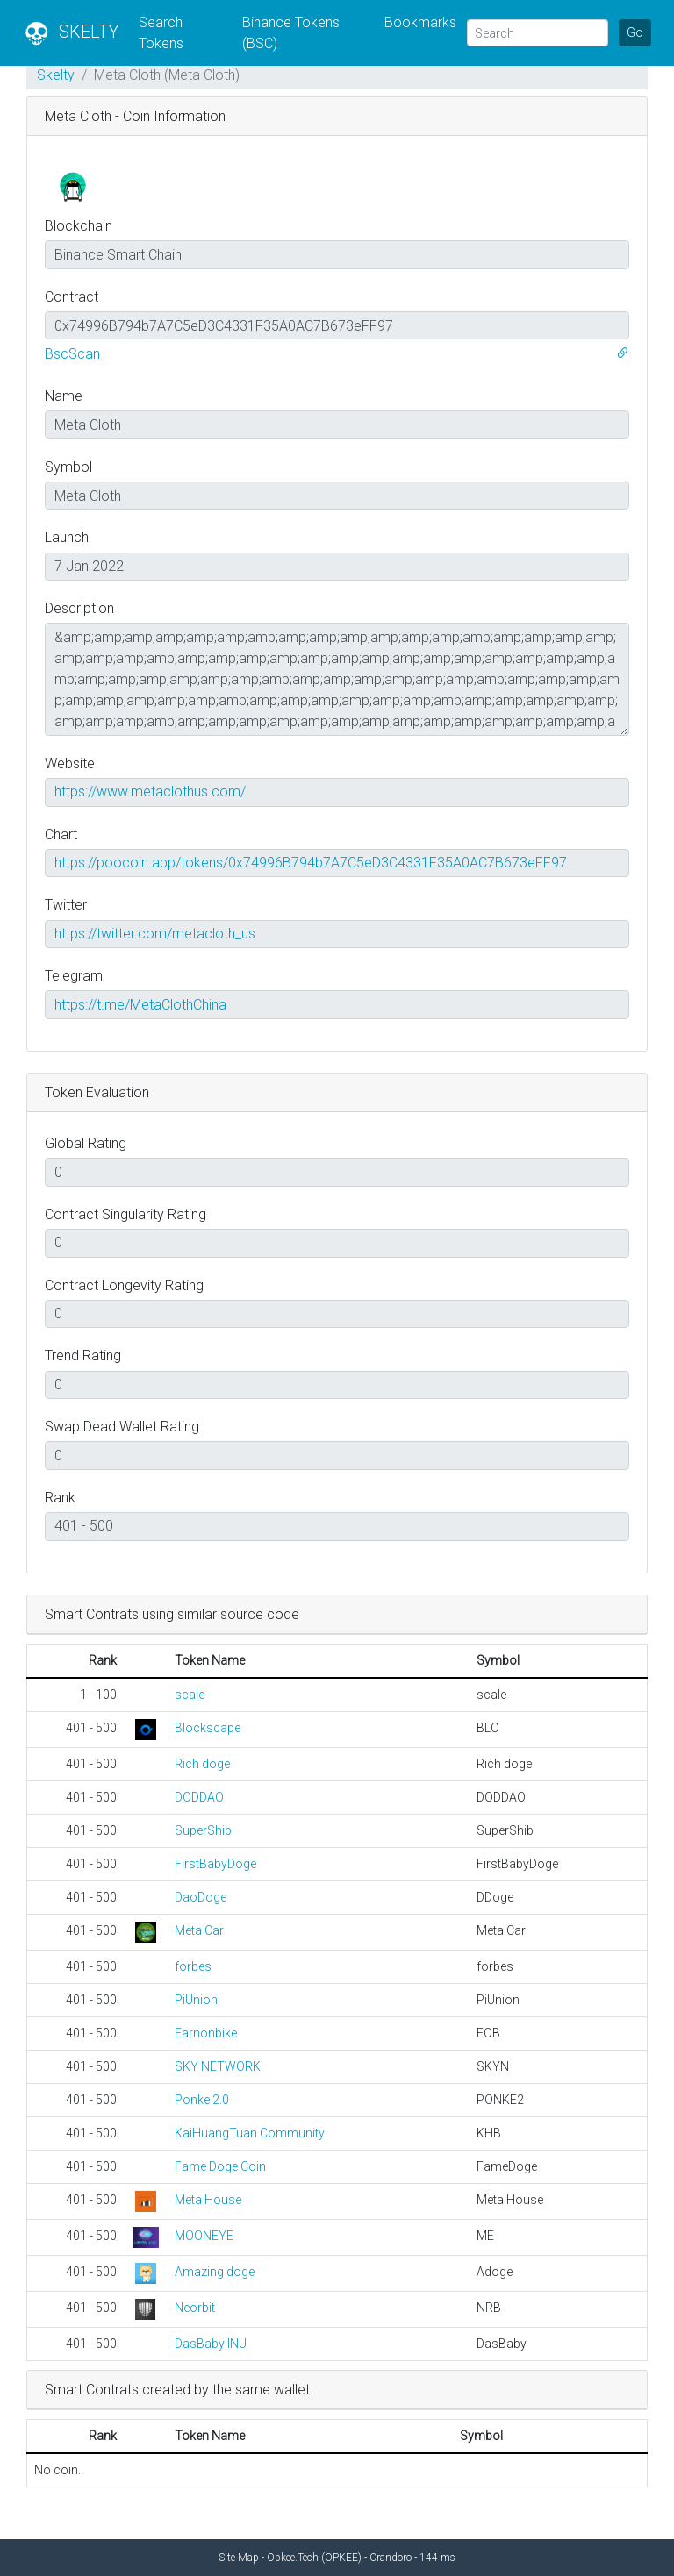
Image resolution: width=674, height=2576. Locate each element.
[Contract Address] (337, 325)
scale (189, 1695)
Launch (67, 537)
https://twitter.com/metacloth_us (154, 933)
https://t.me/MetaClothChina (140, 1004)
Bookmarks (420, 22)
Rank (60, 1497)
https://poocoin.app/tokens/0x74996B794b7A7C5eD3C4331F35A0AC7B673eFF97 (310, 862)
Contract (71, 297)
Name (63, 396)
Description (79, 608)
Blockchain (78, 226)
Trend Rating (83, 1355)
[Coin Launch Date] (337, 567)
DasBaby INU (211, 2344)
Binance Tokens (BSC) (291, 33)
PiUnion (196, 2000)
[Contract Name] (337, 424)
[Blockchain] (337, 254)
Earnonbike (206, 2033)
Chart (61, 834)
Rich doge (202, 1764)
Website (70, 763)
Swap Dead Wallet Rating (122, 1426)
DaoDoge (200, 1897)
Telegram (74, 975)
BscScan (72, 354)
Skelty (56, 75)
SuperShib (203, 1830)
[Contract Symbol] (337, 496)
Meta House (208, 2200)
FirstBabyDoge (215, 1864)
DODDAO (199, 1797)
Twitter (66, 904)
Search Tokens (161, 33)
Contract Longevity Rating (124, 1285)
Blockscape (207, 1728)
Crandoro (390, 2557)
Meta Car (199, 1930)
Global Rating (85, 1143)
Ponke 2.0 (202, 2100)
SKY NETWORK (218, 2066)
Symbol (68, 467)
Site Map (239, 2557)
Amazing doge (215, 2272)
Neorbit (195, 2308)
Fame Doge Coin (220, 2166)
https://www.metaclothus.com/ (150, 791)
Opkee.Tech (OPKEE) (314, 2557)
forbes (193, 1966)
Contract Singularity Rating (125, 1214)
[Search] (537, 32)
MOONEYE (204, 2236)
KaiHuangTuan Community (250, 2133)
